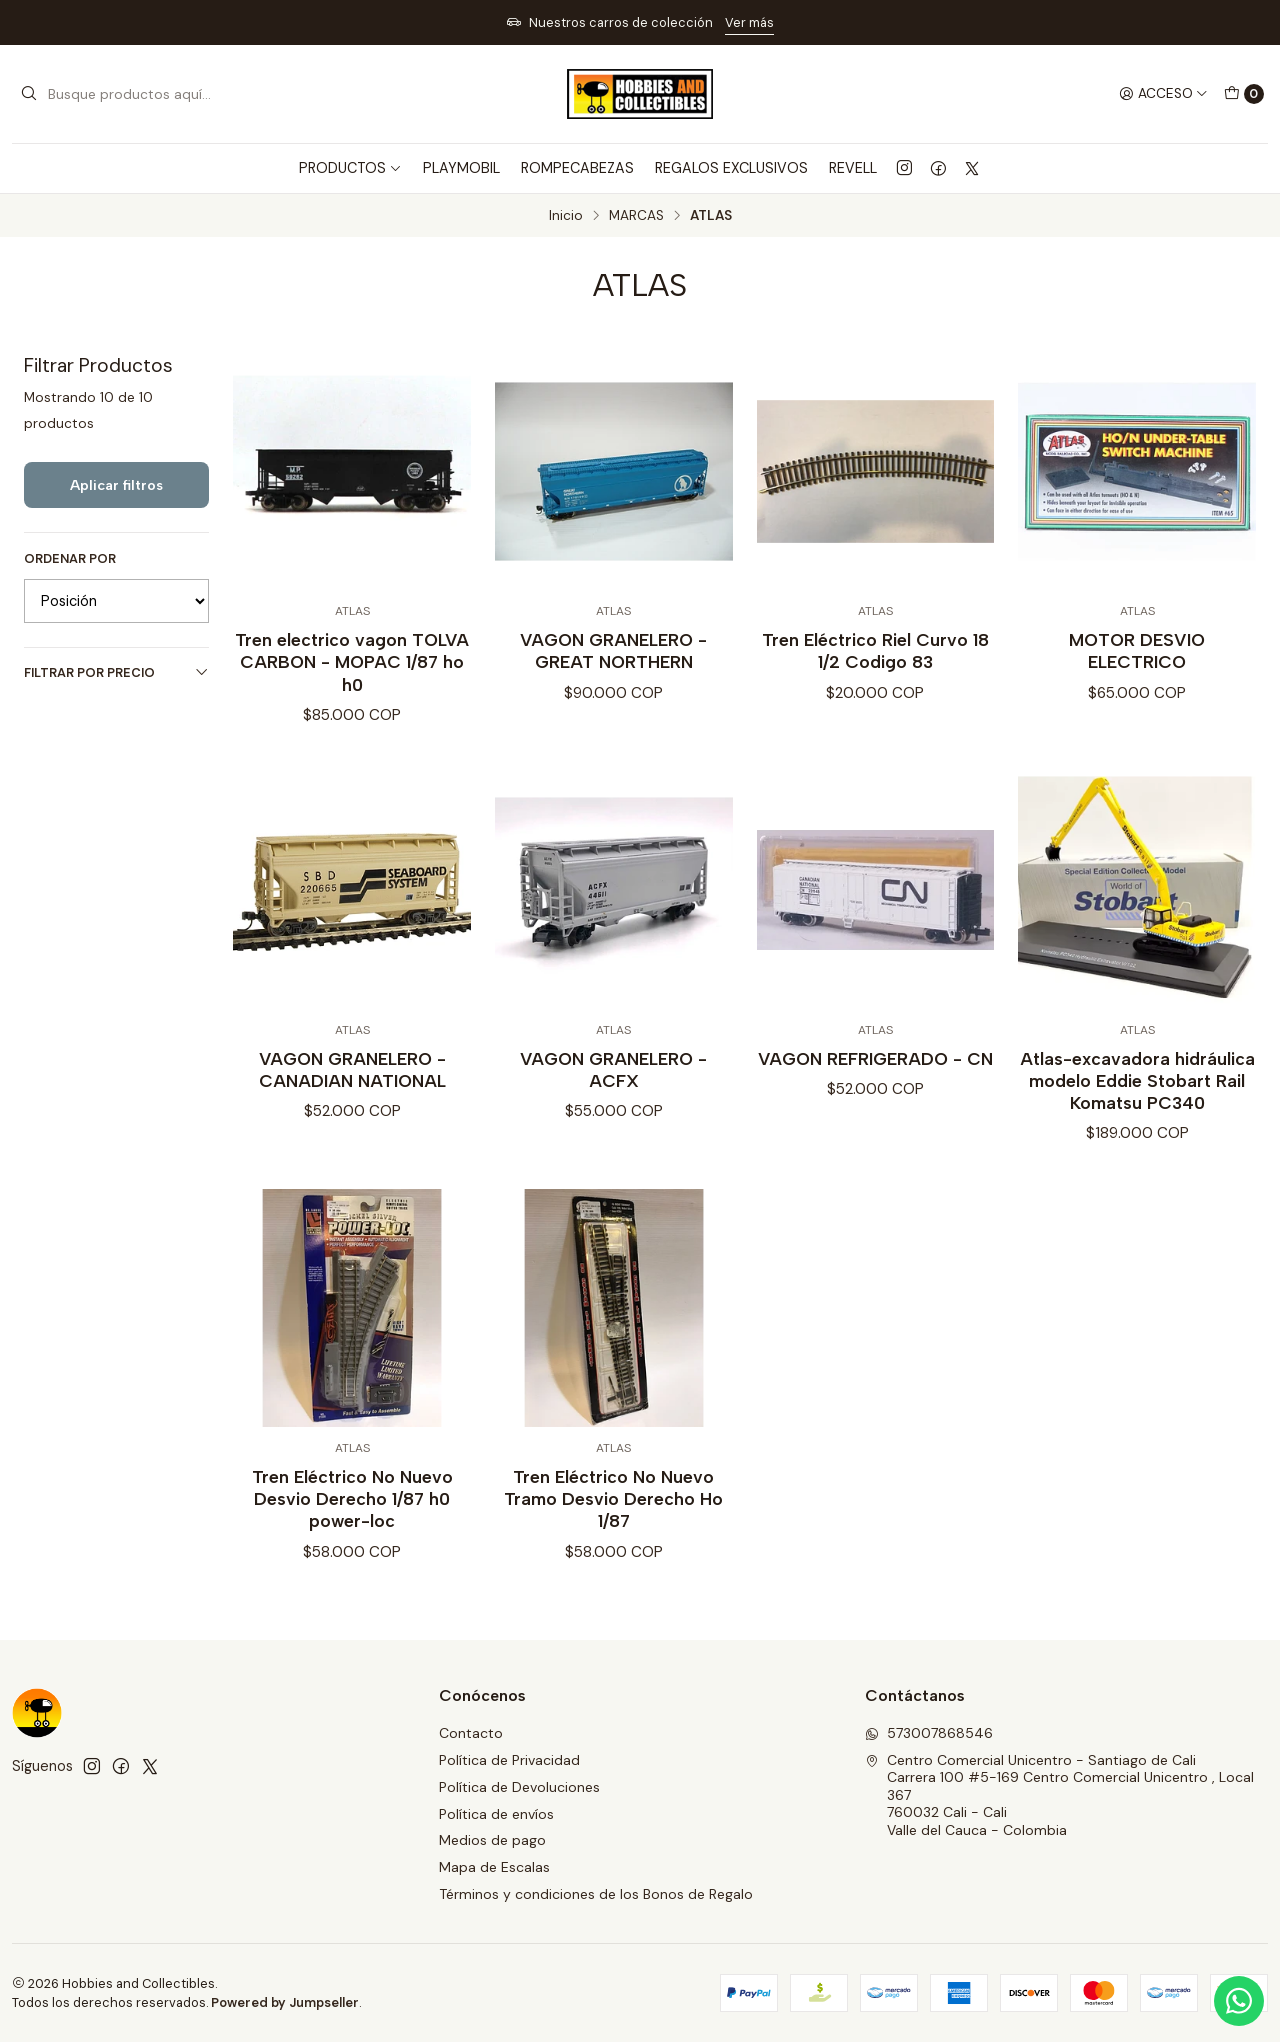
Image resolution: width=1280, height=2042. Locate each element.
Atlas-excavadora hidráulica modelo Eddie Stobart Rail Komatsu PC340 (1137, 1096)
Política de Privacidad (509, 1760)
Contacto (471, 1733)
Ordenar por (70, 559)
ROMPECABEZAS (577, 168)
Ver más (749, 22)
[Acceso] (1163, 94)
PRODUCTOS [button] (350, 168)
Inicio (566, 216)
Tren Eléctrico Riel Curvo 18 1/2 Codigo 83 (875, 650)
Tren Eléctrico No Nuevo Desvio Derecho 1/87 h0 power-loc (352, 1514)
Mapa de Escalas (494, 1867)
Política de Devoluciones (519, 1787)
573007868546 (929, 1733)
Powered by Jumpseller (285, 2002)
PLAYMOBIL (461, 168)
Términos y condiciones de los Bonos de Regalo (596, 1894)
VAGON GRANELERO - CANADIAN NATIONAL (352, 1085)
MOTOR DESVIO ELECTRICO (1137, 650)
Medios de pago (492, 1840)
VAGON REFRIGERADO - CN (875, 1074)
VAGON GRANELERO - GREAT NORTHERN (613, 650)
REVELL (853, 168)
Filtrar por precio (116, 672)
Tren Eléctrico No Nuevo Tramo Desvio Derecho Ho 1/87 (613, 1514)
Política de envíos (496, 1814)
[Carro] (1244, 94)
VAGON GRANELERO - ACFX (613, 1085)
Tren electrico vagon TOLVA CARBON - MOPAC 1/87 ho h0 (352, 661)
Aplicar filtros (116, 485)
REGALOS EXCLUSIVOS (731, 168)
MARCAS (636, 216)
